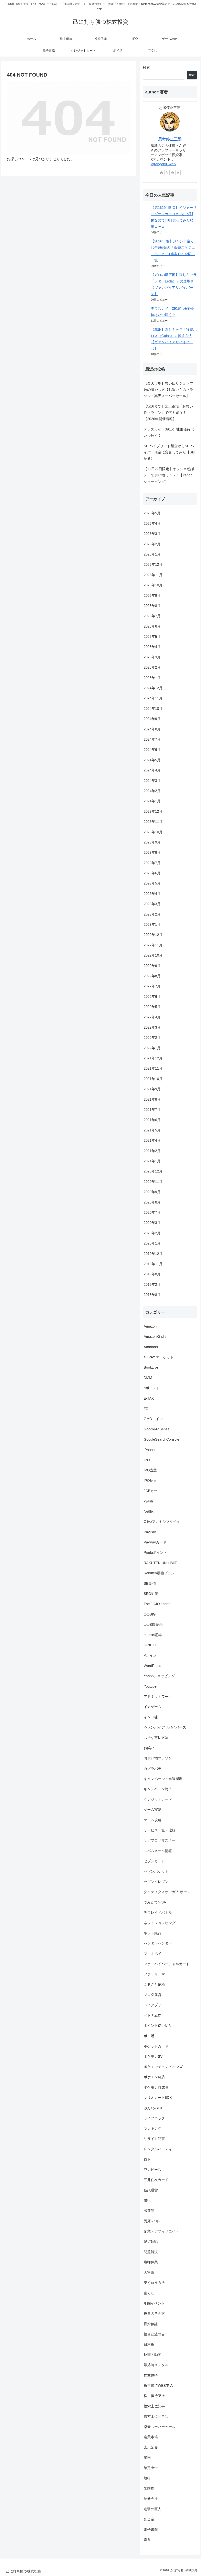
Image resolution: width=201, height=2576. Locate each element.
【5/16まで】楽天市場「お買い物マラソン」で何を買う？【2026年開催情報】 (168, 412)
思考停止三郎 (170, 139)
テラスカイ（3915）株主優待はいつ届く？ (169, 432)
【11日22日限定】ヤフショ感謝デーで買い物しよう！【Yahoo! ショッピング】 (169, 475)
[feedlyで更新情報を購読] (172, 172)
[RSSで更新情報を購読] (178, 172)
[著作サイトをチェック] (161, 172)
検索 (146, 67)
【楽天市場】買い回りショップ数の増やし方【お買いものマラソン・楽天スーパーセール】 (168, 389)
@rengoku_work (163, 164)
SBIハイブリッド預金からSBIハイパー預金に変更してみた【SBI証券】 (169, 452)
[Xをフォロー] (167, 172)
